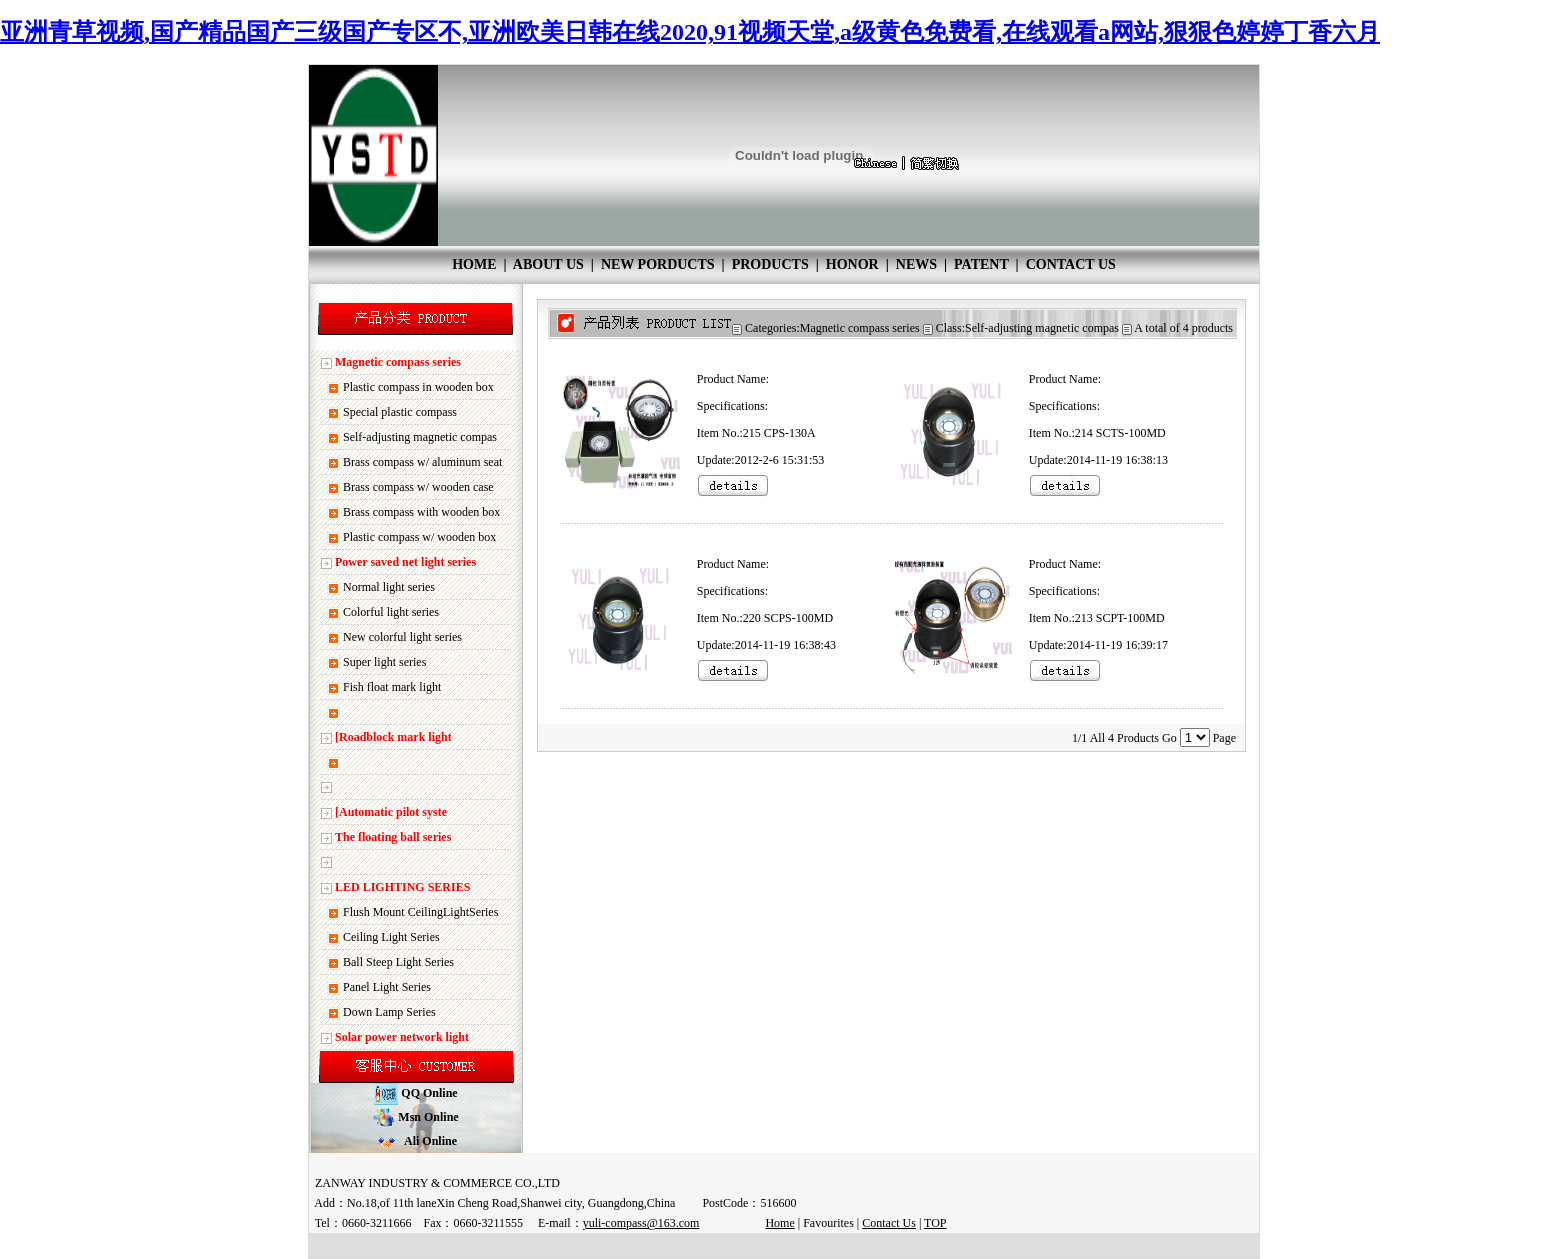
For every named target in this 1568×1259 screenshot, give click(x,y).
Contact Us (889, 1223)
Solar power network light (402, 1037)
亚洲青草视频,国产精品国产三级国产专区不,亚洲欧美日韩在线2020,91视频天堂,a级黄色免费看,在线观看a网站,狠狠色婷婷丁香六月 (690, 32)
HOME (474, 264)
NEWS (916, 264)
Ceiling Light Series (391, 937)
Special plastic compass (400, 412)
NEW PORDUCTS (658, 264)
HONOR (852, 264)
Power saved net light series (405, 562)
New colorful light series (402, 637)
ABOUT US (548, 264)
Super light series (384, 662)
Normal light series (389, 587)
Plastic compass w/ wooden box (419, 537)
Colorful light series (391, 612)
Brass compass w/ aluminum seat (422, 462)
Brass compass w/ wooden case (418, 487)
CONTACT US (1071, 264)
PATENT (981, 264)
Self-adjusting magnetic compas (420, 437)
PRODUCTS (770, 264)
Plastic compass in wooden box (418, 387)
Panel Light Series (387, 987)
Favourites (828, 1223)
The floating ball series (393, 837)
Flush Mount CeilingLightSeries (420, 912)
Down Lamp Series (389, 1012)
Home (779, 1223)
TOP (935, 1223)
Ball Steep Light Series (398, 962)
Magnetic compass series (398, 362)
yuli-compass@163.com (641, 1223)
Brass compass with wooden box (421, 512)
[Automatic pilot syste (391, 812)
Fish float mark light (392, 687)
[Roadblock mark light (393, 737)
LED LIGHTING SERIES (402, 887)
